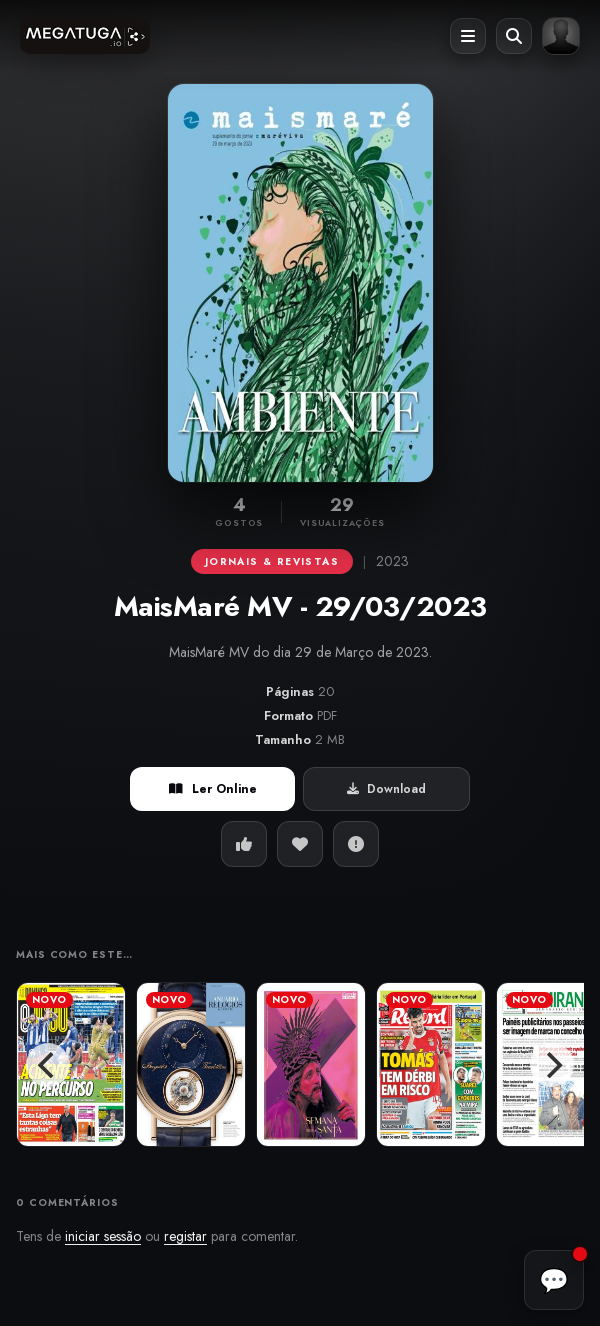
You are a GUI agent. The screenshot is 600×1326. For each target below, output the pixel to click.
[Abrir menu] (468, 36)
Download (386, 789)
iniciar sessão (103, 1236)
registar (185, 1236)
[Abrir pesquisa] (514, 36)
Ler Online (213, 789)
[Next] (552, 1065)
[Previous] (48, 1065)
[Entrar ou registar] (561, 36)
